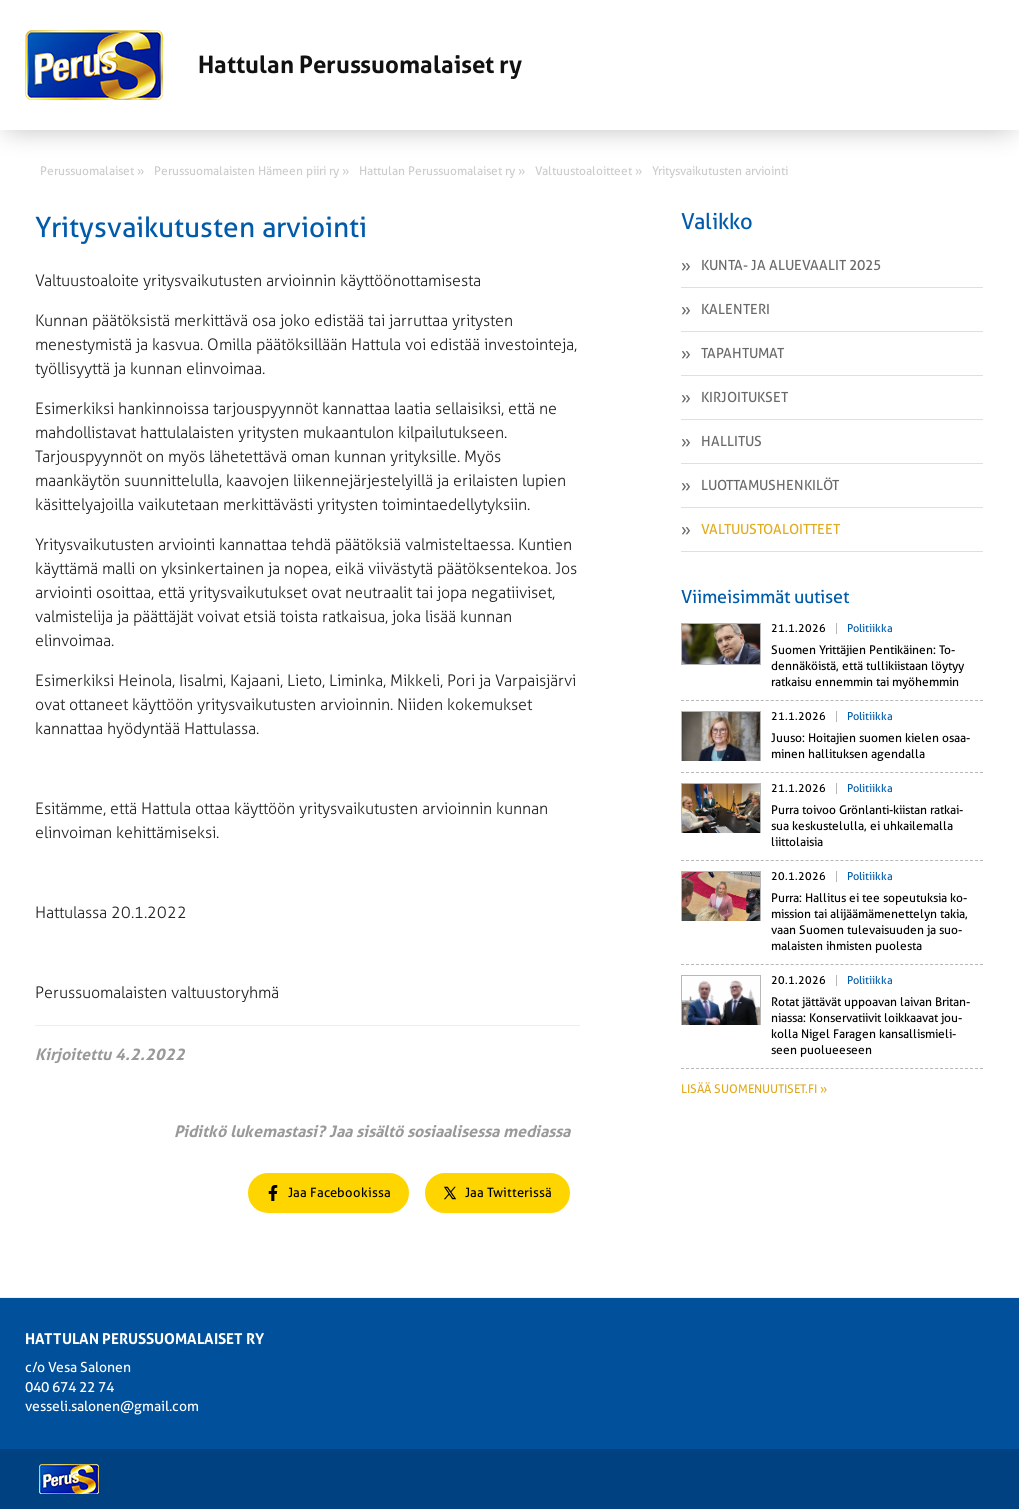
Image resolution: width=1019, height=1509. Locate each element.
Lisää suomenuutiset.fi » (754, 1089)
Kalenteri (735, 309)
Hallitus (731, 441)
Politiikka (870, 628)
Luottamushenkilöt (770, 485)
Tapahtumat (742, 353)
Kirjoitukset (744, 397)
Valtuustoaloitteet (770, 529)
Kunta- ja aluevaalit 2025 (791, 265)
